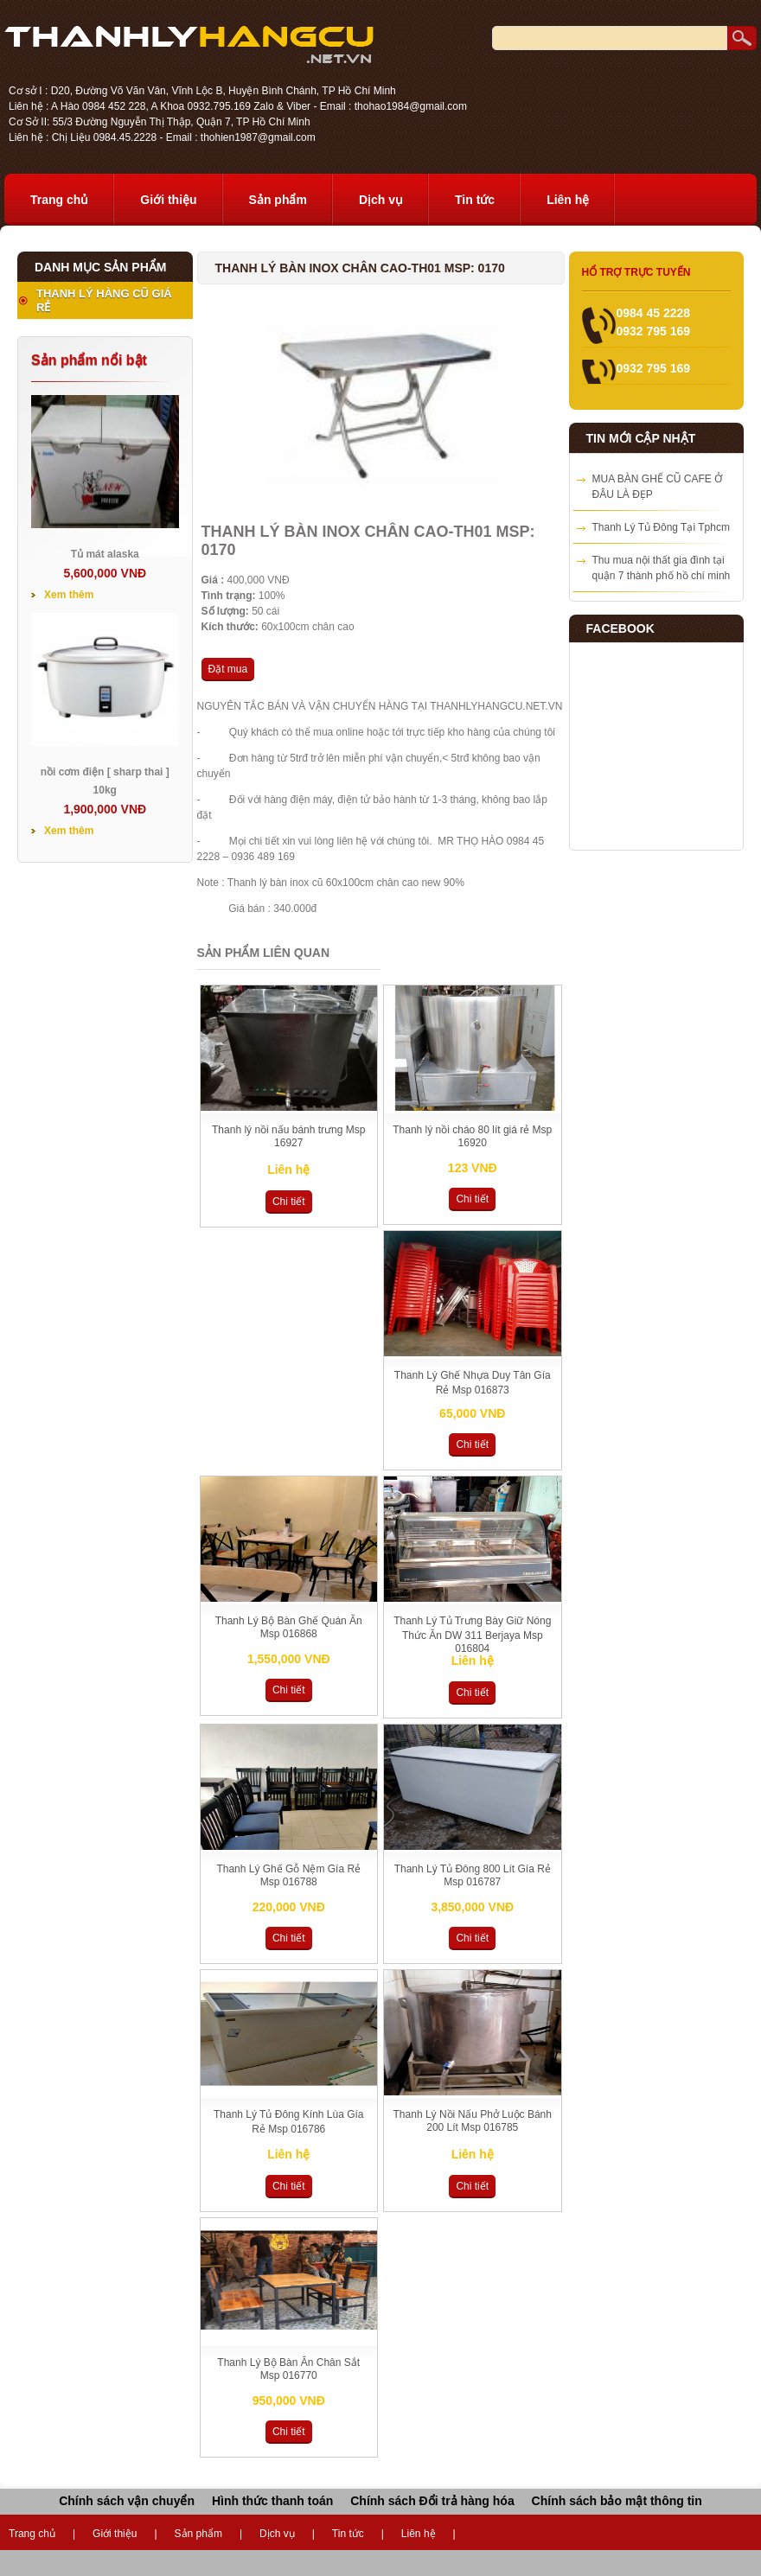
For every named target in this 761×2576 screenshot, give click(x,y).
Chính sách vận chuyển (127, 2501)
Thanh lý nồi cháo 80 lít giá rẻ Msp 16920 (472, 1136)
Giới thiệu (168, 200)
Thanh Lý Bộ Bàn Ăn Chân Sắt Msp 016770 (288, 2369)
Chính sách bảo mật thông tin (617, 2501)
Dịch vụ (381, 200)
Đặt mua (228, 669)
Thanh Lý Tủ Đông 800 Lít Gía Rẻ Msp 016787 (472, 1875)
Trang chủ (59, 200)
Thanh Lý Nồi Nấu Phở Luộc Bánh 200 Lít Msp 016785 (472, 2120)
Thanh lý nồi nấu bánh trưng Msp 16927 (288, 1136)
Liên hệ (568, 200)
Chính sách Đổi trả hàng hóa (432, 2501)
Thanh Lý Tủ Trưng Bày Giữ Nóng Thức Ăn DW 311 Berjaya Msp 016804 (472, 1635)
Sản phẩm (278, 200)
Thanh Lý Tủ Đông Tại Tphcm (661, 527)
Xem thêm (68, 595)
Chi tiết (288, 1202)
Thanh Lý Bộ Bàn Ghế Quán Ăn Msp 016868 (288, 1627)
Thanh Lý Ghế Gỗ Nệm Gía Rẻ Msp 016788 (288, 1875)
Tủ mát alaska (105, 554)
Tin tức (475, 200)
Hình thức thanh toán (272, 2501)
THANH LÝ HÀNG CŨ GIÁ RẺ (104, 300)
